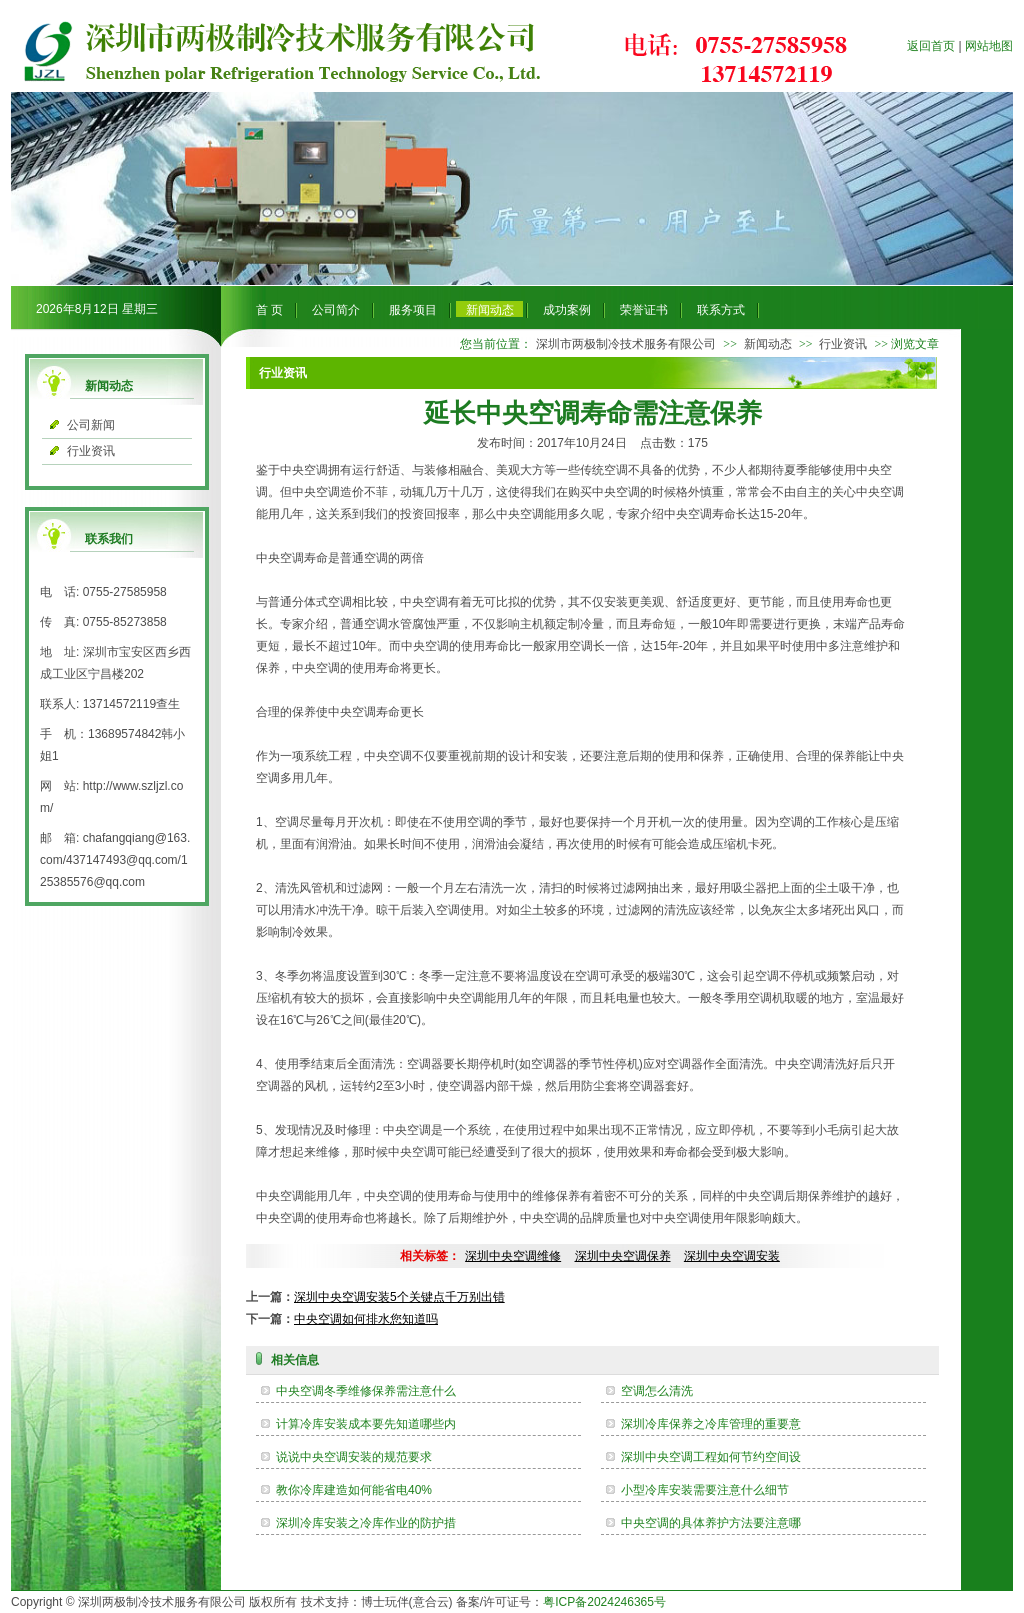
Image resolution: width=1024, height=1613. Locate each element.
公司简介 (336, 310)
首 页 (269, 310)
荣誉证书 (644, 310)
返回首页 (931, 46)
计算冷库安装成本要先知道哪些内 (366, 1424)
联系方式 (721, 310)
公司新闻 (91, 425)
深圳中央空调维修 (513, 1256)
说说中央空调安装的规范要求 (354, 1457)
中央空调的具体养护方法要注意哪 (711, 1523)
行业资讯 (91, 451)
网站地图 (989, 46)
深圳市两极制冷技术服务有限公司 (626, 344)
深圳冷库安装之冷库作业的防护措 (366, 1523)
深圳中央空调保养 (623, 1256)
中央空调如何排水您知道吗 (366, 1319)
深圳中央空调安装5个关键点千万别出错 (399, 1297)
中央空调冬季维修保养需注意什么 (366, 1391)
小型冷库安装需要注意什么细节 (705, 1490)
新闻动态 (490, 310)
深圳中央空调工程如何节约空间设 (711, 1457)
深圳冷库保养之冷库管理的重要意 (711, 1424)
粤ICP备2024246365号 (604, 1602)
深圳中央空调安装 (732, 1256)
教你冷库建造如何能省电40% (354, 1490)
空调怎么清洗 (657, 1391)
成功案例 (567, 310)
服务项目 (413, 310)
